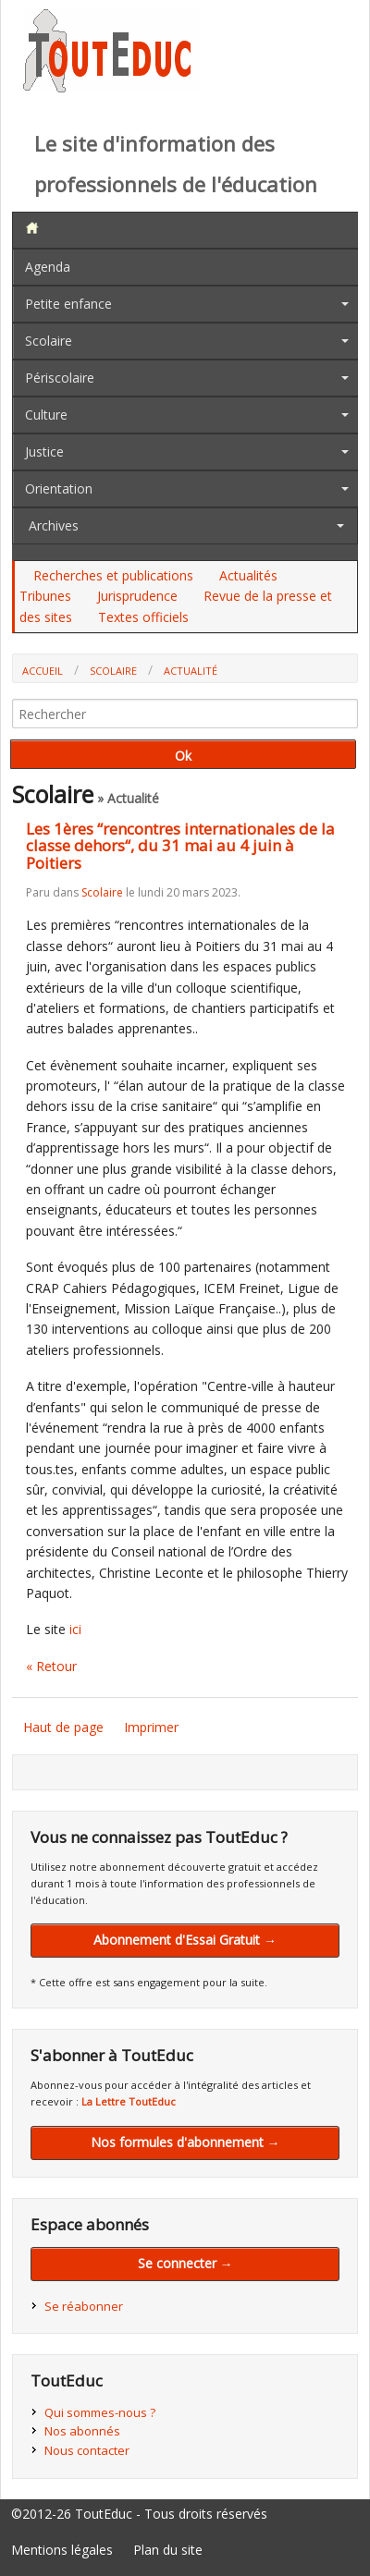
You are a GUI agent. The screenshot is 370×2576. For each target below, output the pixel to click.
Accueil (42, 671)
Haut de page (63, 1727)
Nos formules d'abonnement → (185, 2142)
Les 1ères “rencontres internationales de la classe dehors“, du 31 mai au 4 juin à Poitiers (180, 845)
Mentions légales (62, 2549)
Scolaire (48, 340)
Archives (54, 525)
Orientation (58, 488)
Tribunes (45, 595)
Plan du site (168, 2549)
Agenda (47, 266)
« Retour (51, 1666)
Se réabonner (83, 2306)
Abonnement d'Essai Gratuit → (185, 1939)
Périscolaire (59, 377)
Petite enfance (68, 303)
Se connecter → (185, 2263)
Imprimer (151, 1727)
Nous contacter (87, 2450)
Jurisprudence (137, 595)
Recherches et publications (113, 575)
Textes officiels (143, 617)
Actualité (190, 671)
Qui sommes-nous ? (99, 2412)
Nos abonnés (82, 2431)
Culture (46, 414)
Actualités (248, 575)
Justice (44, 451)
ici (75, 1629)
